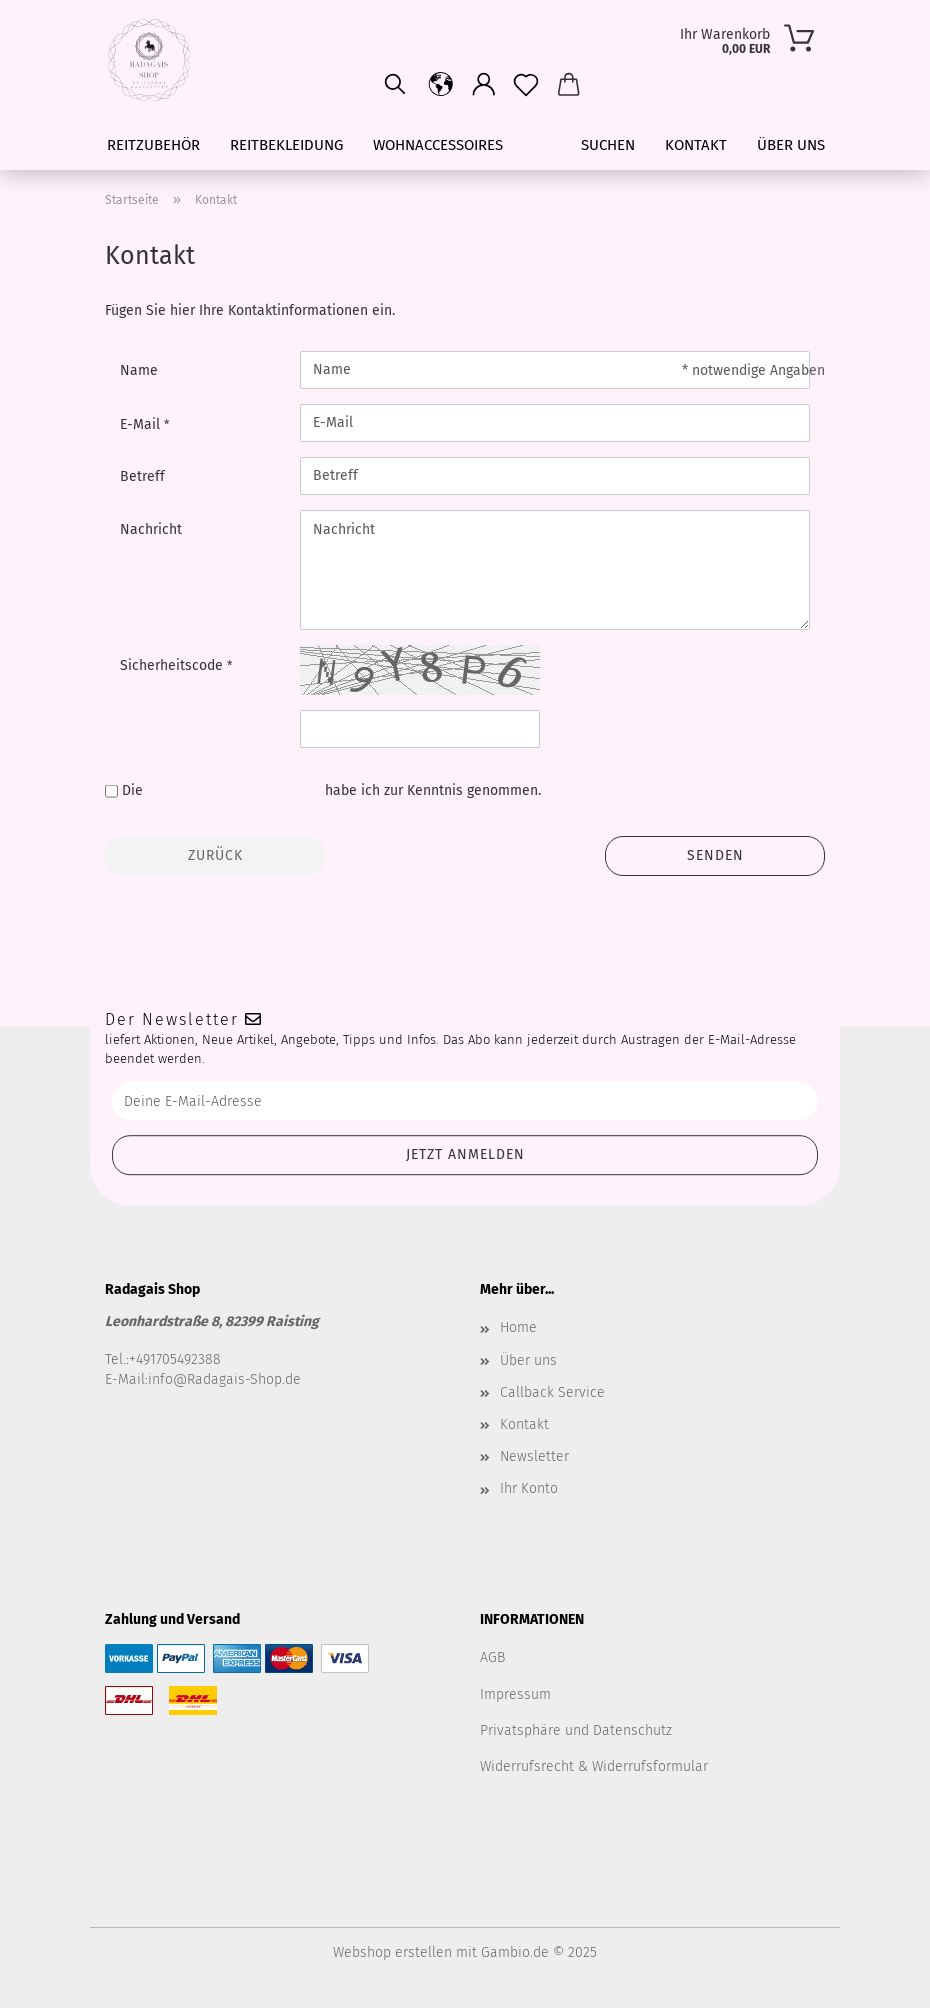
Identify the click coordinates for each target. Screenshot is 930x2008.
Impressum (515, 1694)
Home (518, 1327)
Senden (715, 855)
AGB (492, 1657)
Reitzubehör (153, 145)
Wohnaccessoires (438, 145)
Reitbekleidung (286, 145)
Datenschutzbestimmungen (234, 790)
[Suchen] (395, 85)
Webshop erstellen (392, 1952)
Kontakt (696, 145)
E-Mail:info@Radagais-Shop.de (203, 1379)
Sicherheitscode (173, 665)
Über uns (791, 145)
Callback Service (552, 1392)
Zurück (215, 855)
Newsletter (534, 1456)
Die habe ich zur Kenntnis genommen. (331, 790)
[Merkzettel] (526, 85)
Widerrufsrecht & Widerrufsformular (594, 1766)
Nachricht (151, 529)
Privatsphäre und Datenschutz (576, 1730)
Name (139, 370)
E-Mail (142, 424)
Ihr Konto (529, 1488)
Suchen (608, 145)
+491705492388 (175, 1359)
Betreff (142, 476)
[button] (484, 85)
